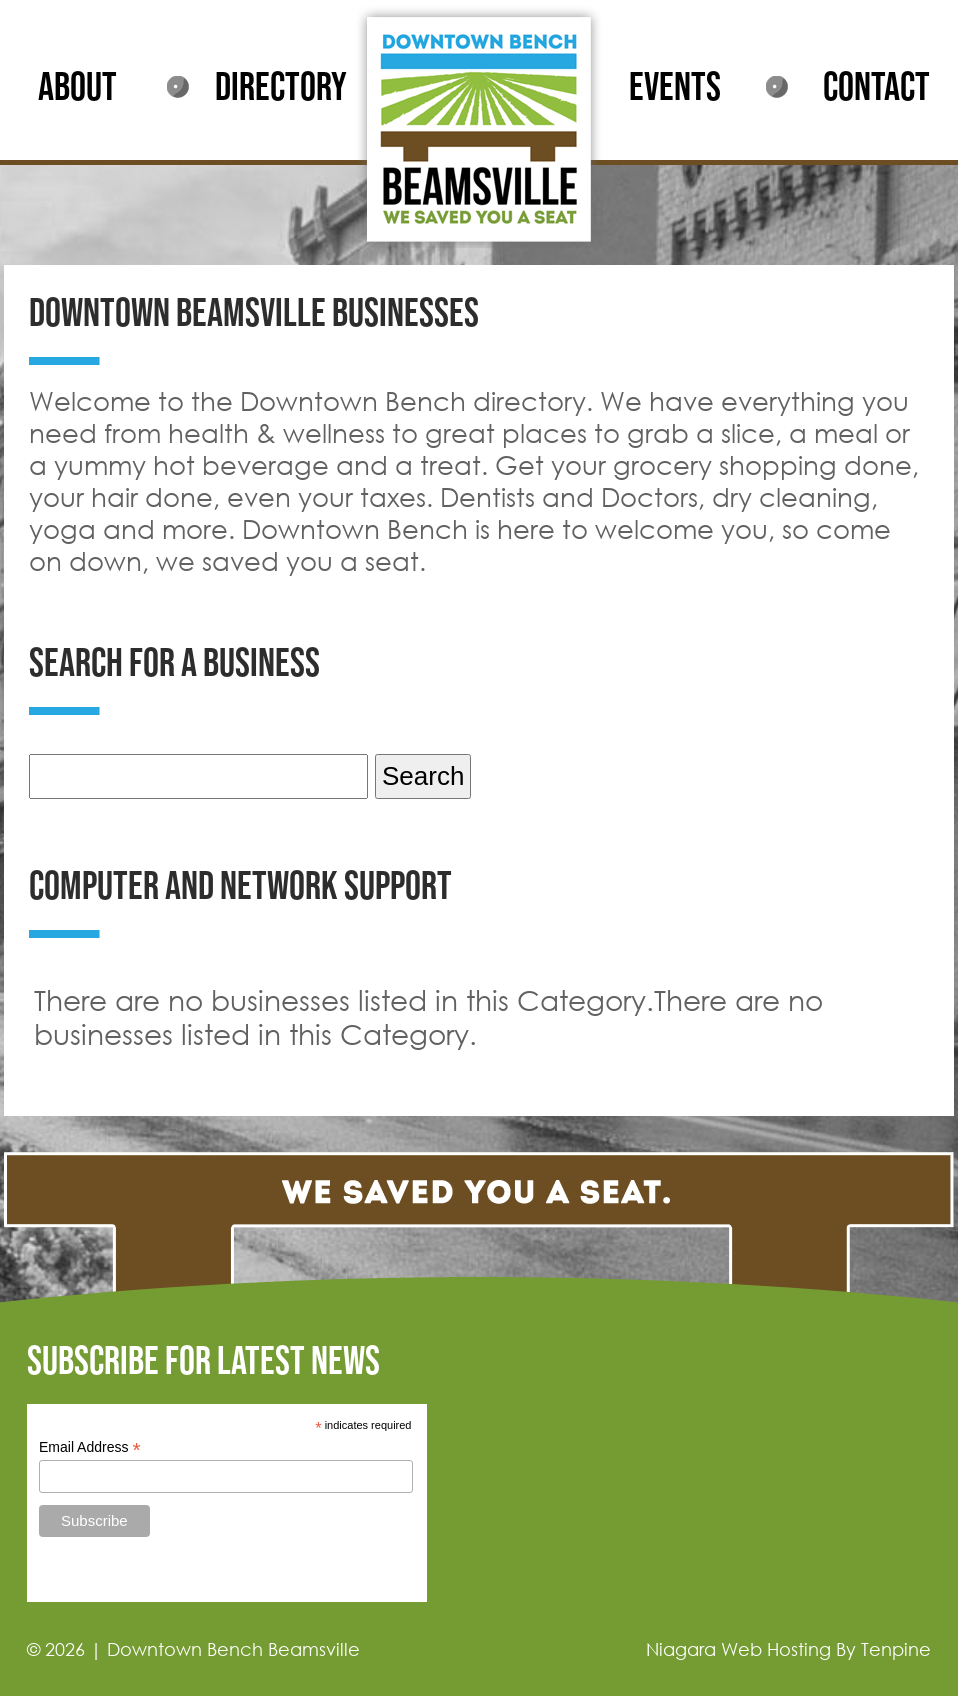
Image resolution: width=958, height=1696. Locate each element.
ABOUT (77, 88)
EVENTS (675, 88)
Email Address (90, 1447)
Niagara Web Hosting (738, 1649)
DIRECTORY (281, 88)
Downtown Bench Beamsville (233, 1649)
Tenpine (896, 1649)
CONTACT (876, 88)
